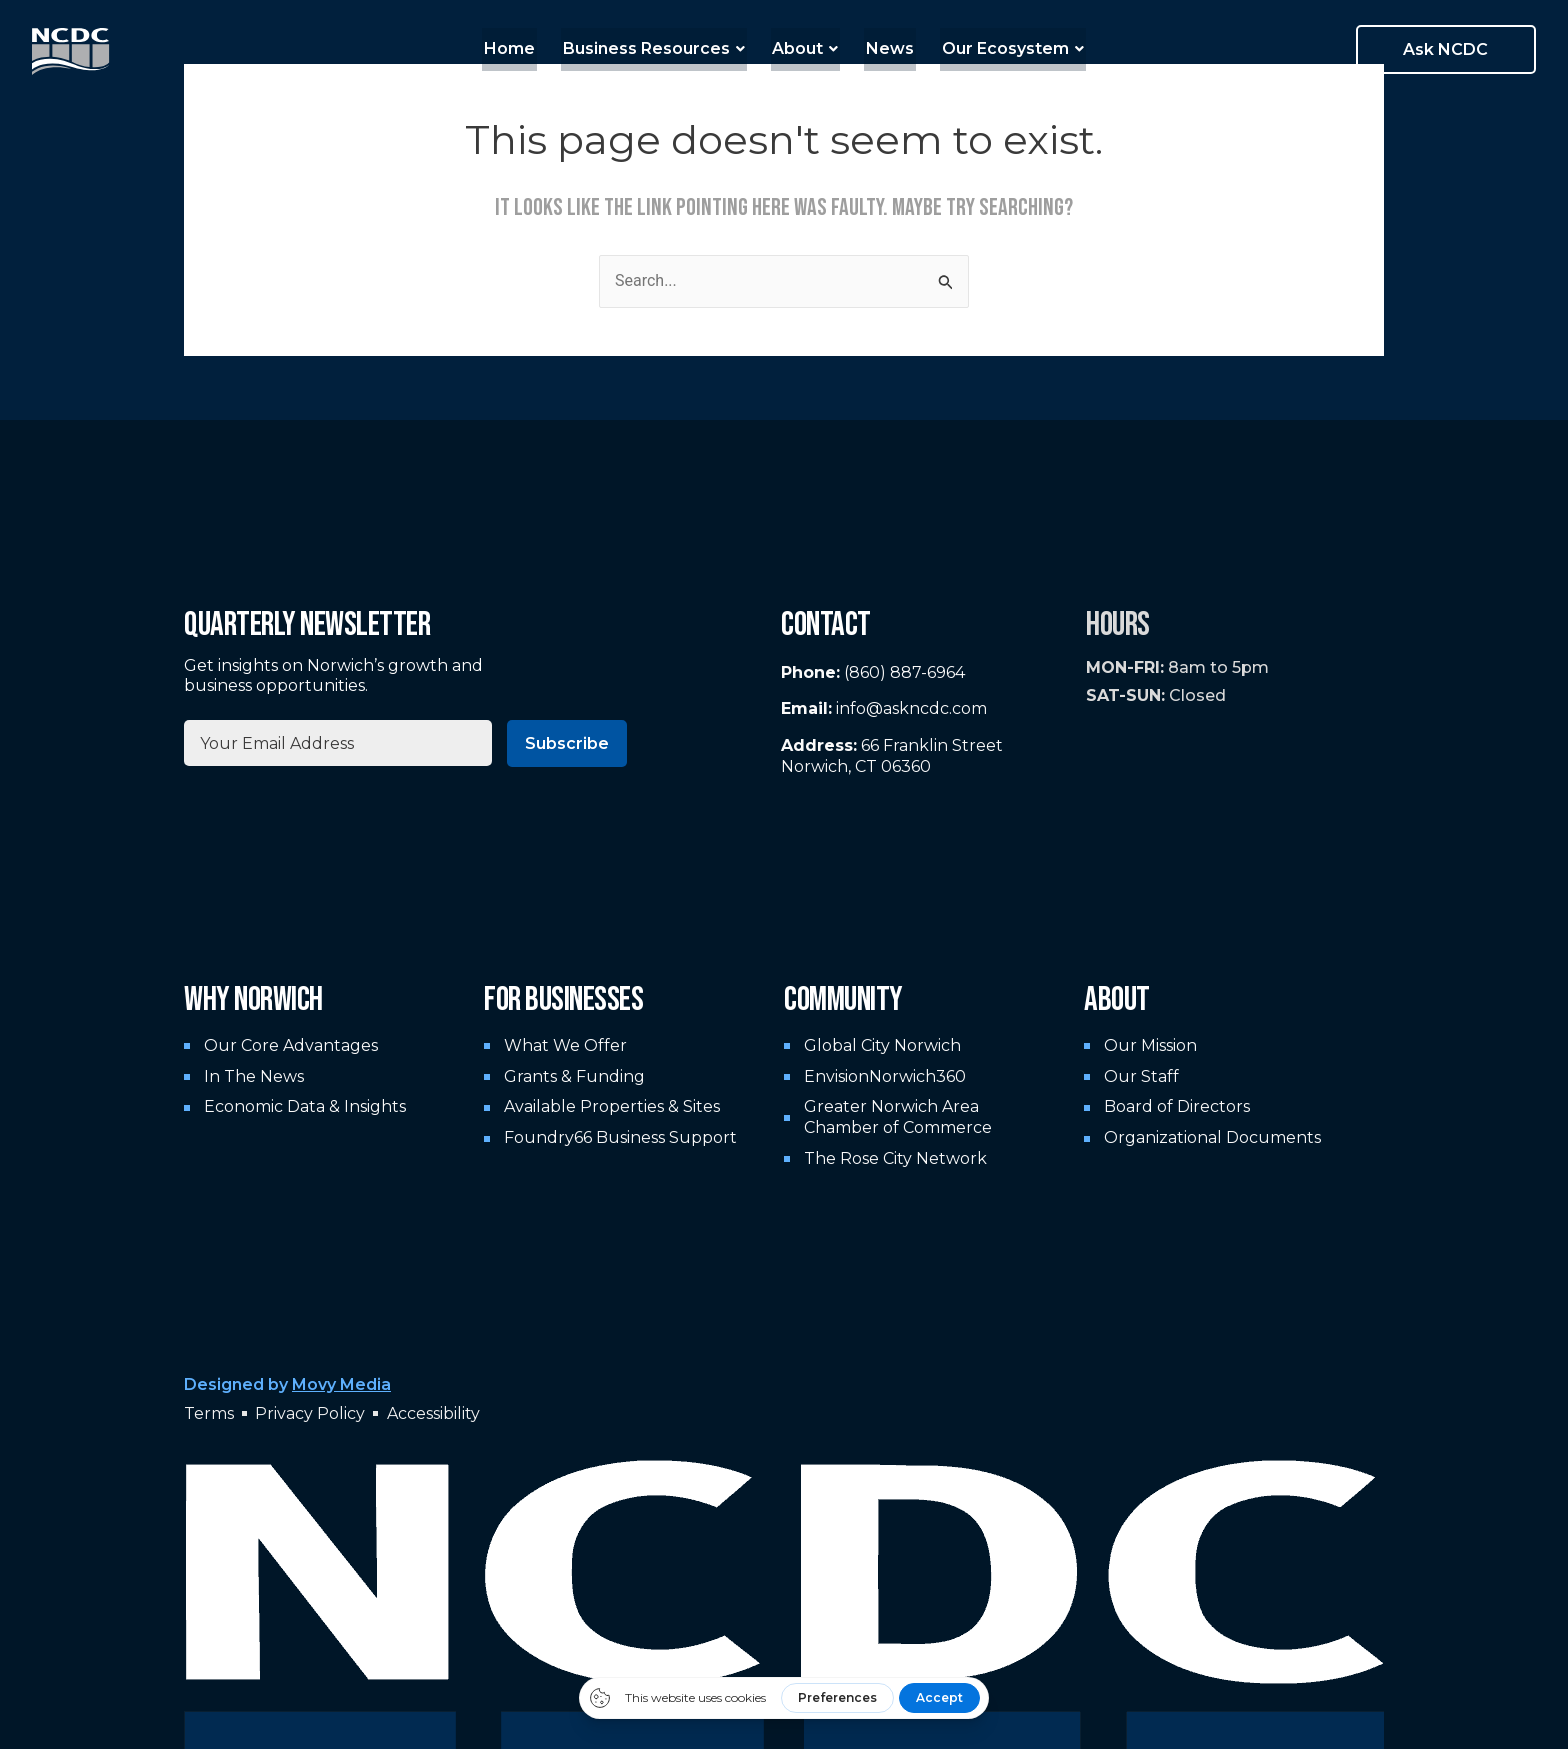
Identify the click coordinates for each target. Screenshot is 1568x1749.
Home (516, 48)
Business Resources (657, 48)
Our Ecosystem (1005, 48)
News (886, 48)
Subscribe (567, 743)
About (805, 48)
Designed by (287, 1384)
